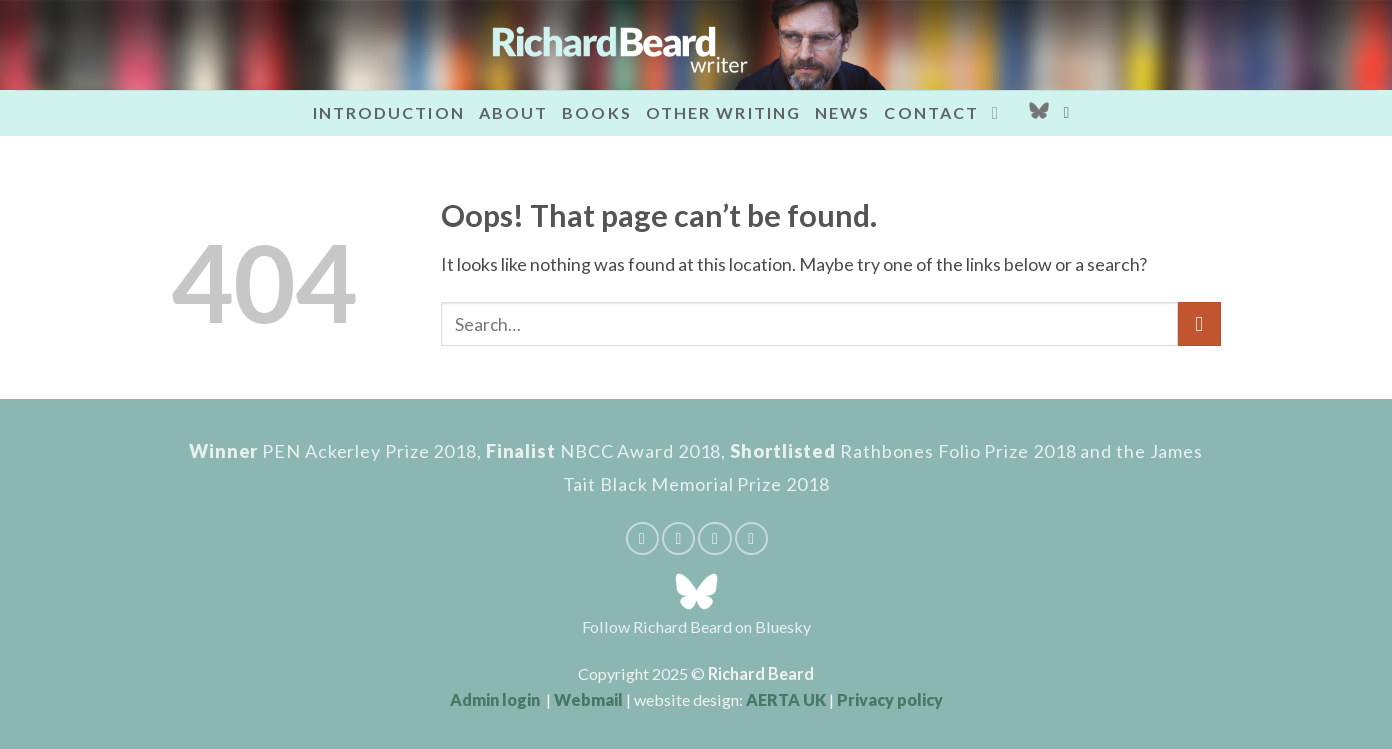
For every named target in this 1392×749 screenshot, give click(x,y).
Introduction (389, 112)
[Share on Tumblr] (751, 538)
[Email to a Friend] (678, 538)
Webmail (588, 699)
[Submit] (1199, 324)
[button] (1071, 112)
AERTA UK (786, 699)
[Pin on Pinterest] (714, 538)
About (514, 112)
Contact (931, 112)
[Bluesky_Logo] (1039, 113)
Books (597, 112)
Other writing (723, 112)
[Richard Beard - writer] (696, 45)
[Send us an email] (1001, 112)
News (842, 112)
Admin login (495, 699)
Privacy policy (890, 699)
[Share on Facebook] (642, 538)
